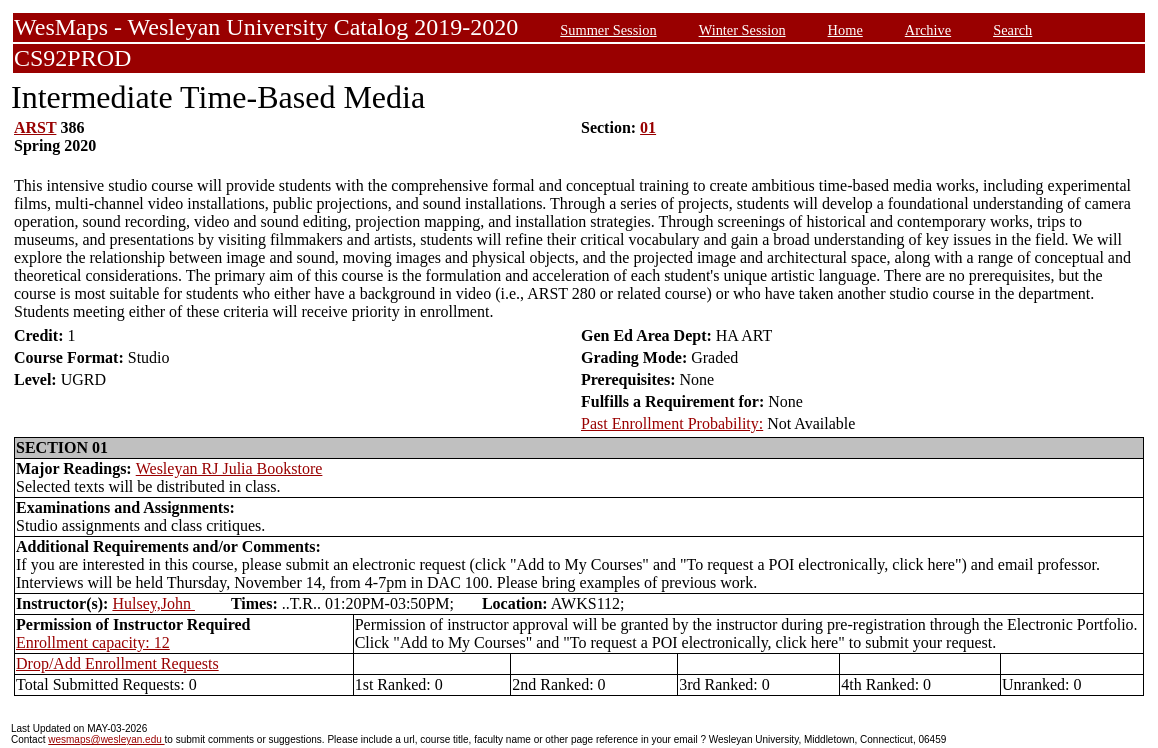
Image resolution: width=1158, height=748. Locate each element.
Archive (928, 30)
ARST (35, 127)
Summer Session (608, 30)
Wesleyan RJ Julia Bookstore (229, 468)
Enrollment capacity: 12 (93, 642)
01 (648, 127)
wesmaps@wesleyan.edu (106, 739)
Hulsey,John (153, 603)
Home (845, 30)
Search (1012, 30)
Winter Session (742, 30)
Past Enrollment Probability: (672, 423)
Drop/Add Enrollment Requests (117, 663)
